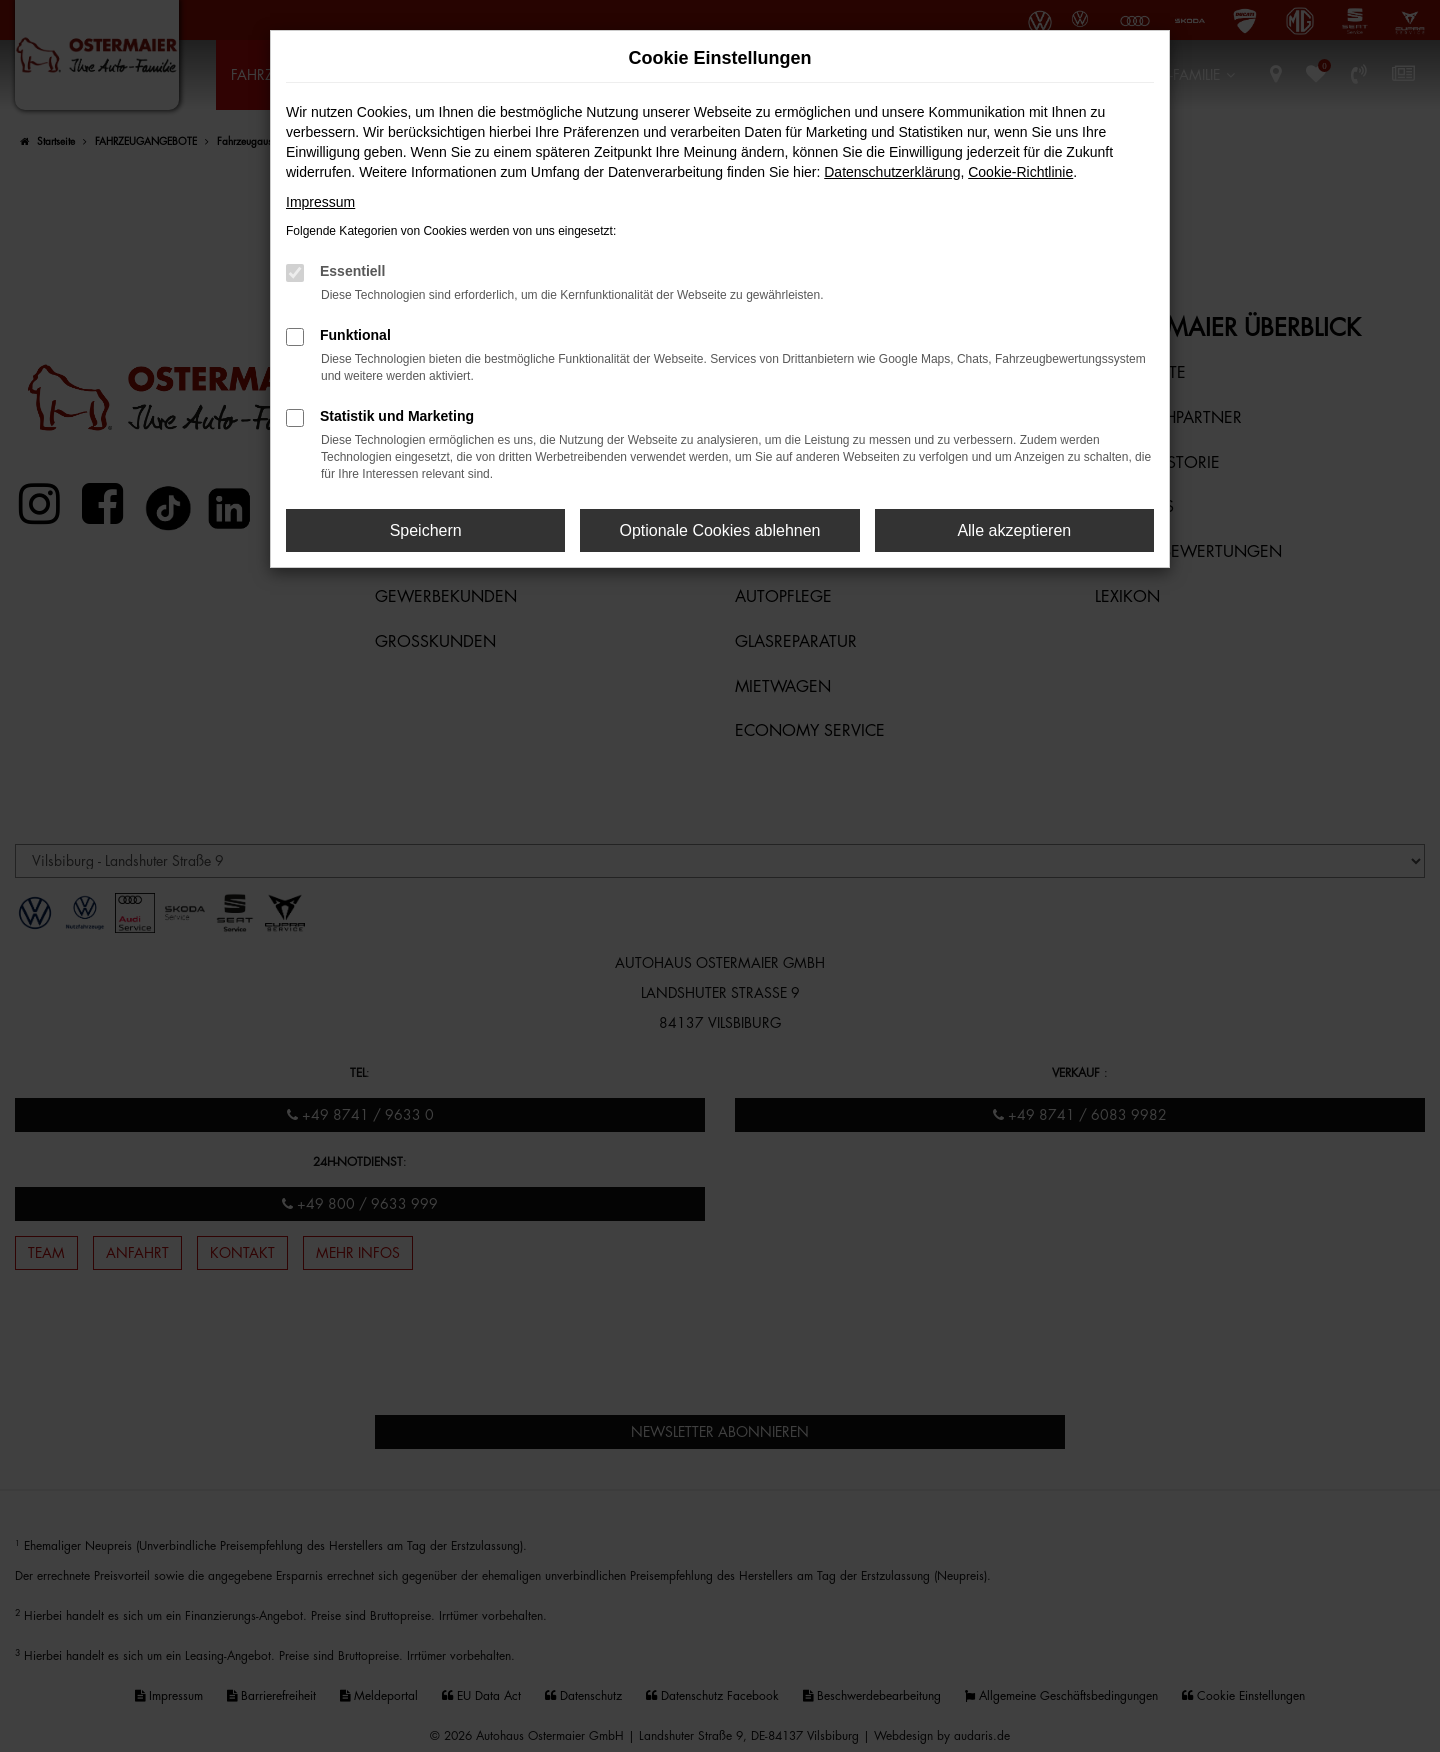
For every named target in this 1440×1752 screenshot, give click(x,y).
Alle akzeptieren (1014, 530)
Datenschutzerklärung (892, 172)
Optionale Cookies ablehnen (719, 530)
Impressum (320, 202)
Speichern (426, 530)
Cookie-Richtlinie (1020, 172)
